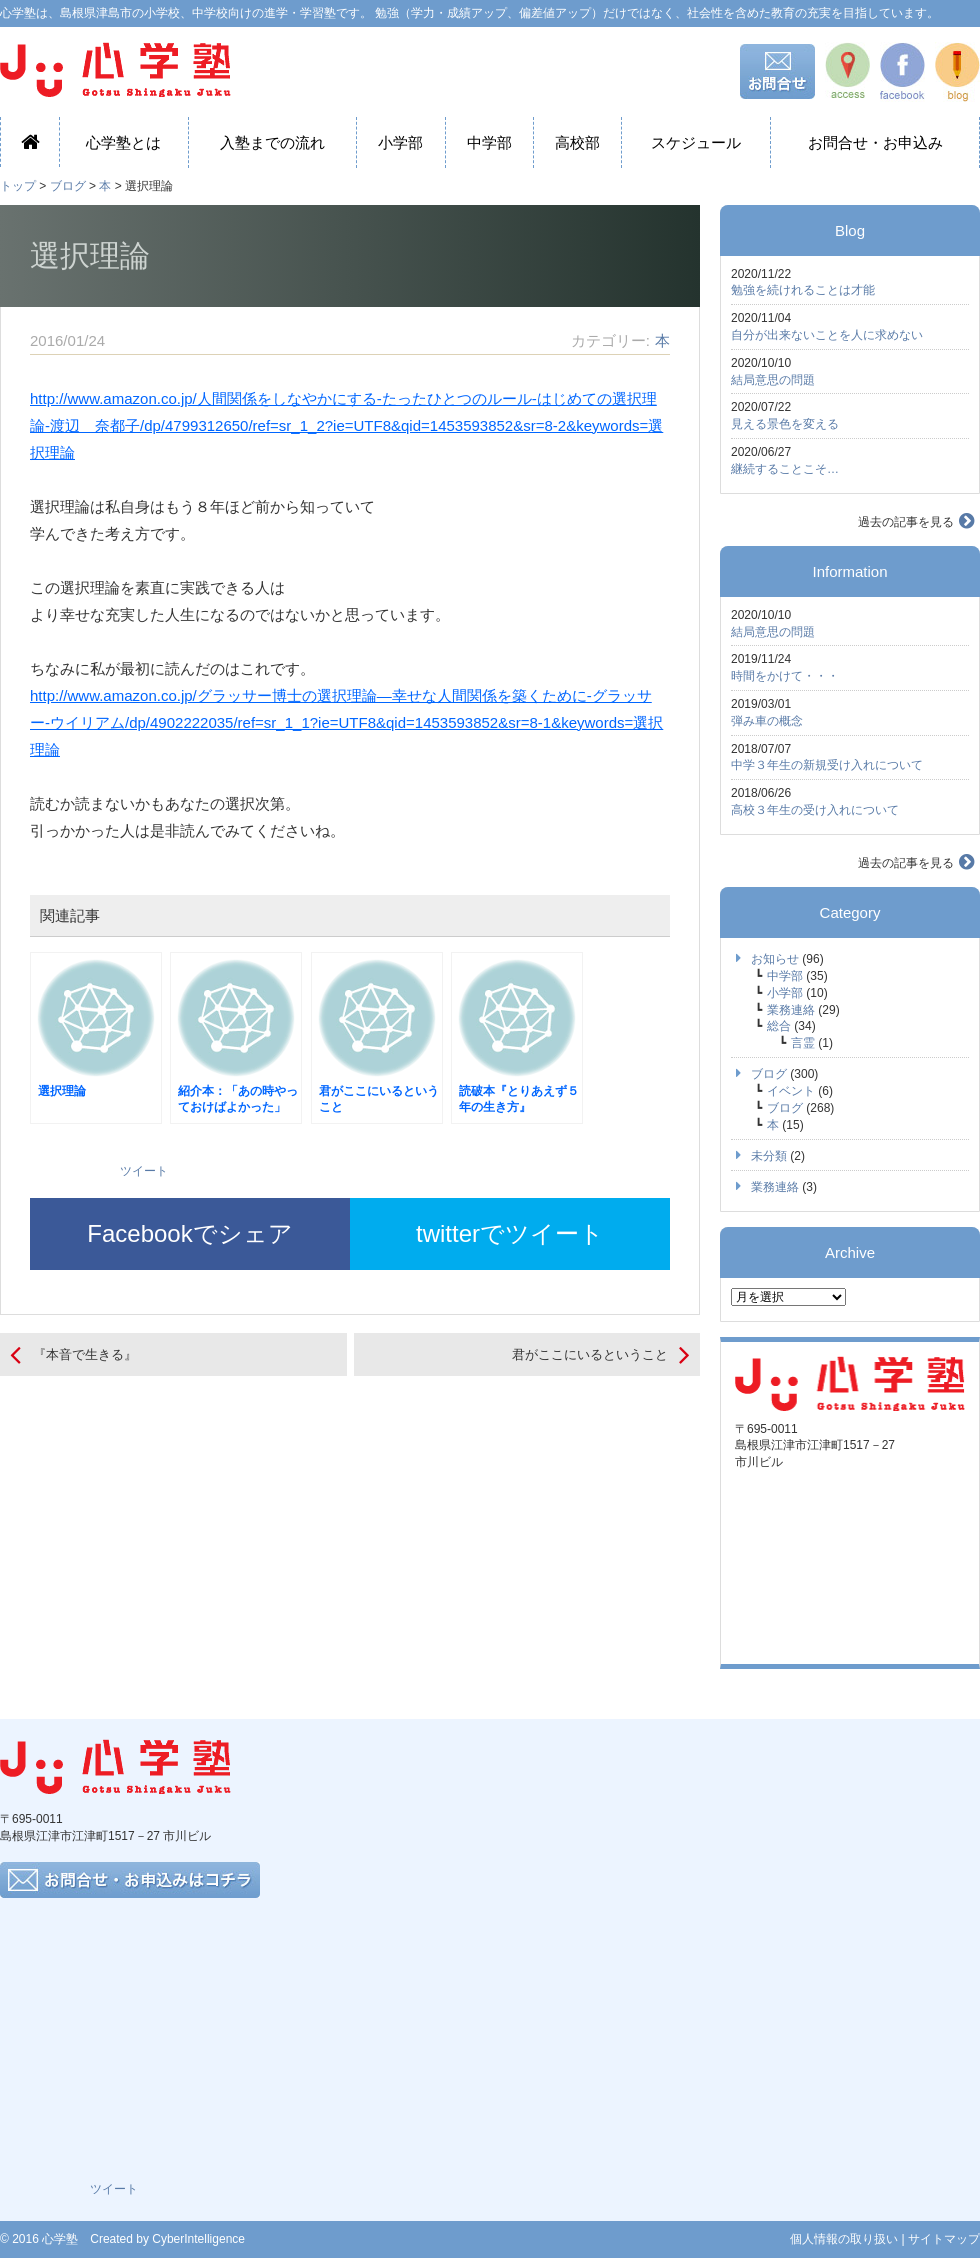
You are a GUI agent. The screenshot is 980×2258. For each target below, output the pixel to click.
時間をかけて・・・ (785, 676)
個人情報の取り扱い (844, 2239)
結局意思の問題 (773, 380)
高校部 (577, 142)
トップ (18, 186)
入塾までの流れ (272, 142)
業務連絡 (791, 1010)
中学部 (489, 142)
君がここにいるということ (590, 1354)
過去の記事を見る (906, 522)
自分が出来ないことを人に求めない (827, 335)
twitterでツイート (510, 1233)
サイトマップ (944, 2239)
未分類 (769, 1156)
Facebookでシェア (189, 1233)
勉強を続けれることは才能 (803, 290)
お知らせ (775, 959)
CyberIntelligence (198, 2239)
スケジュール (696, 142)
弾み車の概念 (767, 721)
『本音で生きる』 (85, 1354)
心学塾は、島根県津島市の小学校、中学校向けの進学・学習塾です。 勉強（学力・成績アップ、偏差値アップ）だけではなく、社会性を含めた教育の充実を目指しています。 (469, 13)
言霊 (803, 1043)
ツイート (144, 1171)
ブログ (68, 186)
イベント (791, 1091)
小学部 (400, 142)
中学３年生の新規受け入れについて (827, 765)
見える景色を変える (785, 424)
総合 (779, 1026)
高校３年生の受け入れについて (815, 810)
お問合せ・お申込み (875, 142)
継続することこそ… (785, 469)
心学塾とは (123, 142)
